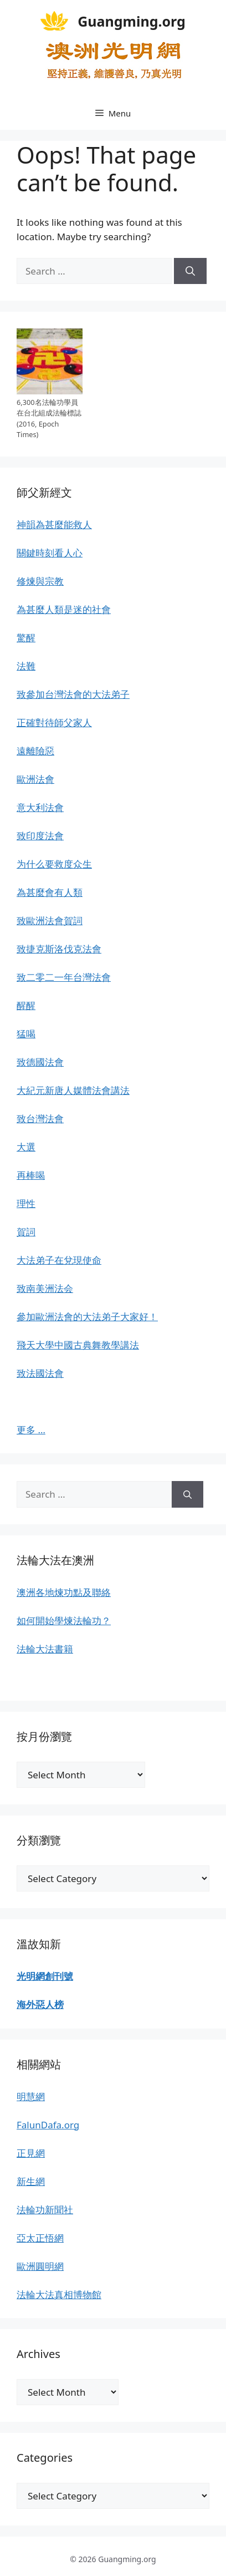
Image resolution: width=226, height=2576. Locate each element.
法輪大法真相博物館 (59, 2294)
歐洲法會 (35, 779)
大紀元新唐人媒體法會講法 (73, 1090)
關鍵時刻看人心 (50, 552)
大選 (26, 1146)
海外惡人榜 (40, 2004)
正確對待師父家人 (54, 722)
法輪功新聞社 (45, 2209)
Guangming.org (132, 21)
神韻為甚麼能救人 (54, 524)
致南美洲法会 (45, 1288)
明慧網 (31, 2096)
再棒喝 (31, 1175)
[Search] (190, 271)
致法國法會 (40, 1373)
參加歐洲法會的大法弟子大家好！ (87, 1316)
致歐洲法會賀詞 (50, 920)
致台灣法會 (40, 1118)
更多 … (31, 1429)
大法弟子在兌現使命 (59, 1260)
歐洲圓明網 (40, 2266)
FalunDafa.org (48, 2124)
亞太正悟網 (40, 2238)
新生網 (31, 2181)
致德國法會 (40, 1062)
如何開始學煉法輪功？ (64, 1620)
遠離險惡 (35, 750)
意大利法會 (40, 807)
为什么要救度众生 (54, 864)
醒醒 (26, 1005)
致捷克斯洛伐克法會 (59, 948)
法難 (26, 666)
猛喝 (26, 1033)
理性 (26, 1203)
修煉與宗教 (40, 581)
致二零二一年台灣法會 (64, 977)
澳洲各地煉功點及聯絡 (64, 1592)
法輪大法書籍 (45, 1648)
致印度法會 (40, 835)
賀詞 (26, 1231)
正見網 (31, 2153)
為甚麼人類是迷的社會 (64, 609)
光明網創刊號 (45, 1976)
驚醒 (26, 637)
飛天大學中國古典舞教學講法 (78, 1344)
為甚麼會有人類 (50, 892)
